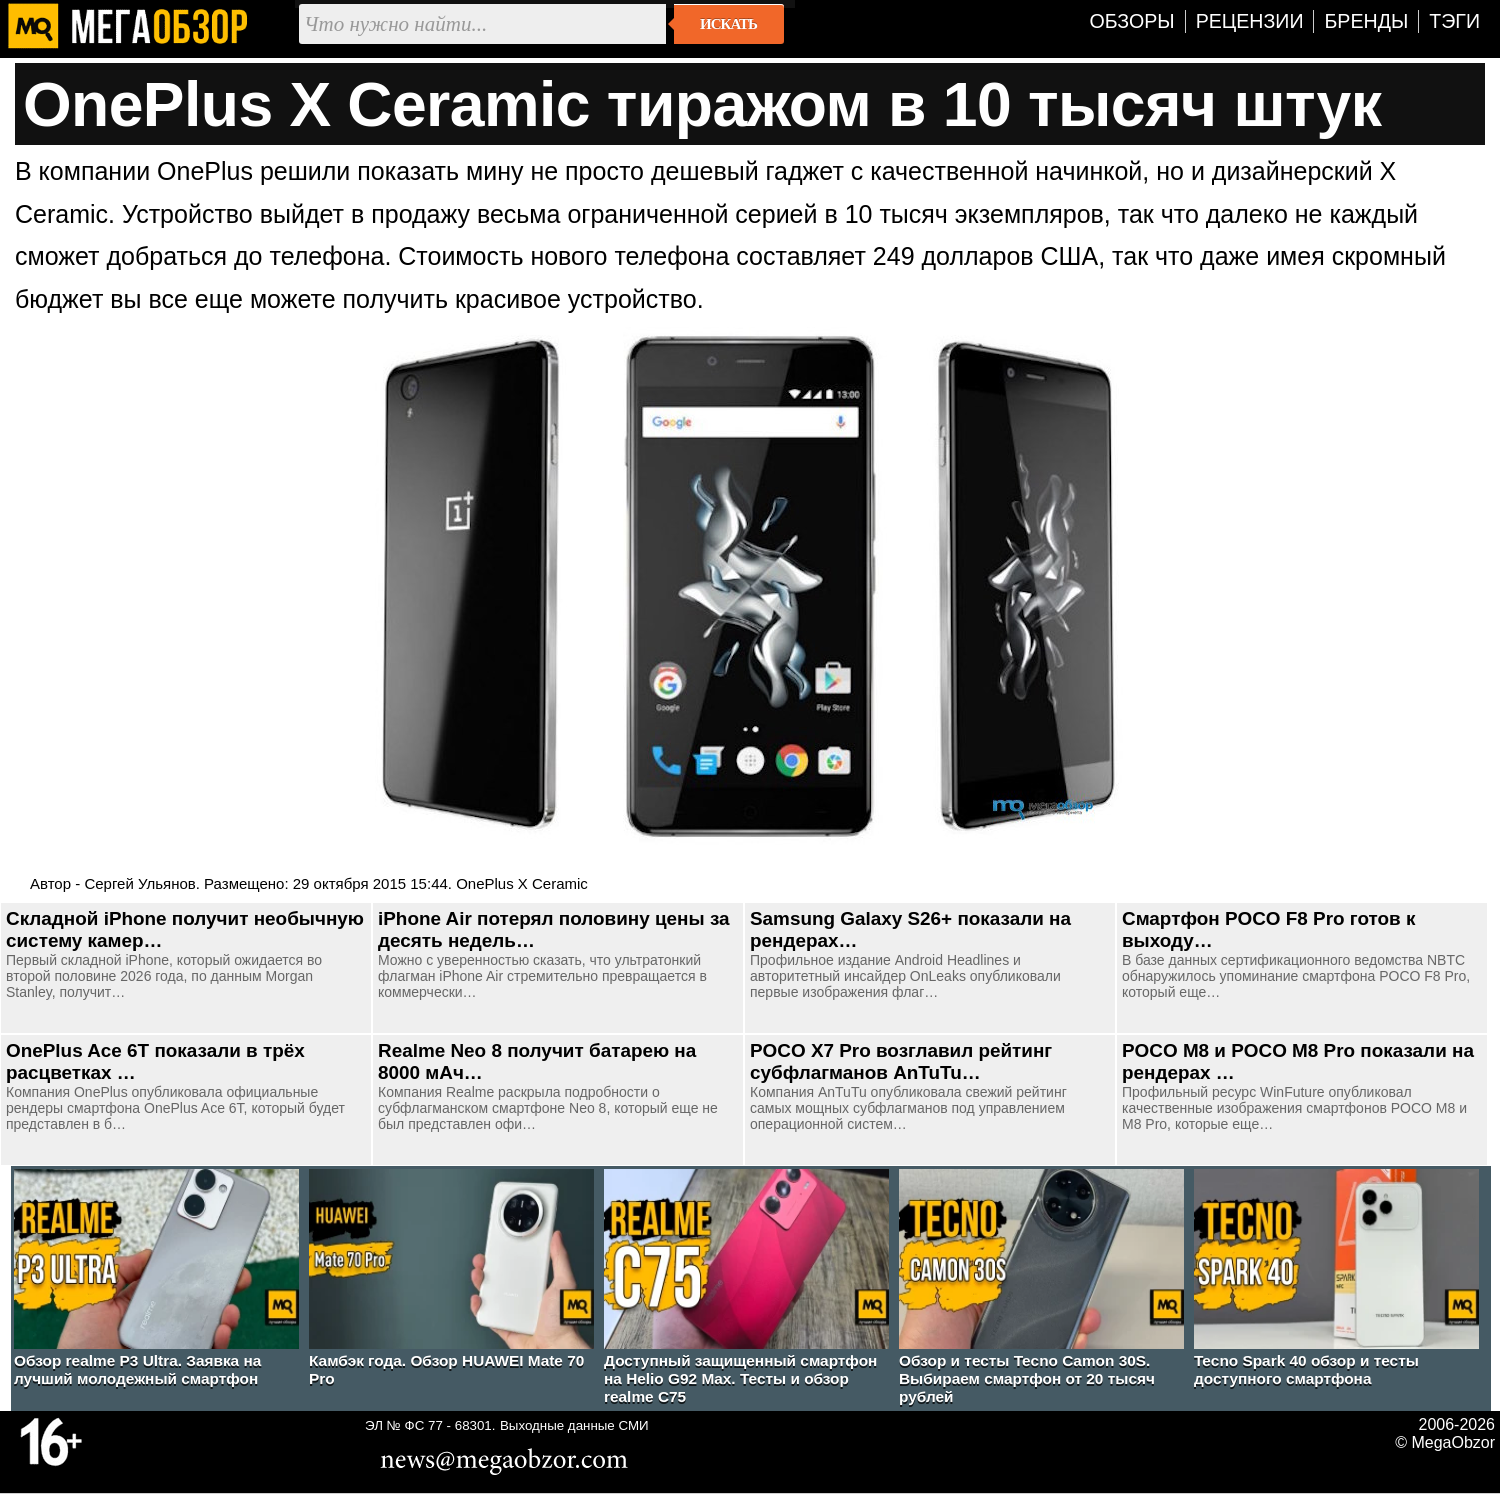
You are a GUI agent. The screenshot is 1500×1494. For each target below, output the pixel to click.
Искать (728, 24)
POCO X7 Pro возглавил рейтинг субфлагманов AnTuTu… (901, 1061)
